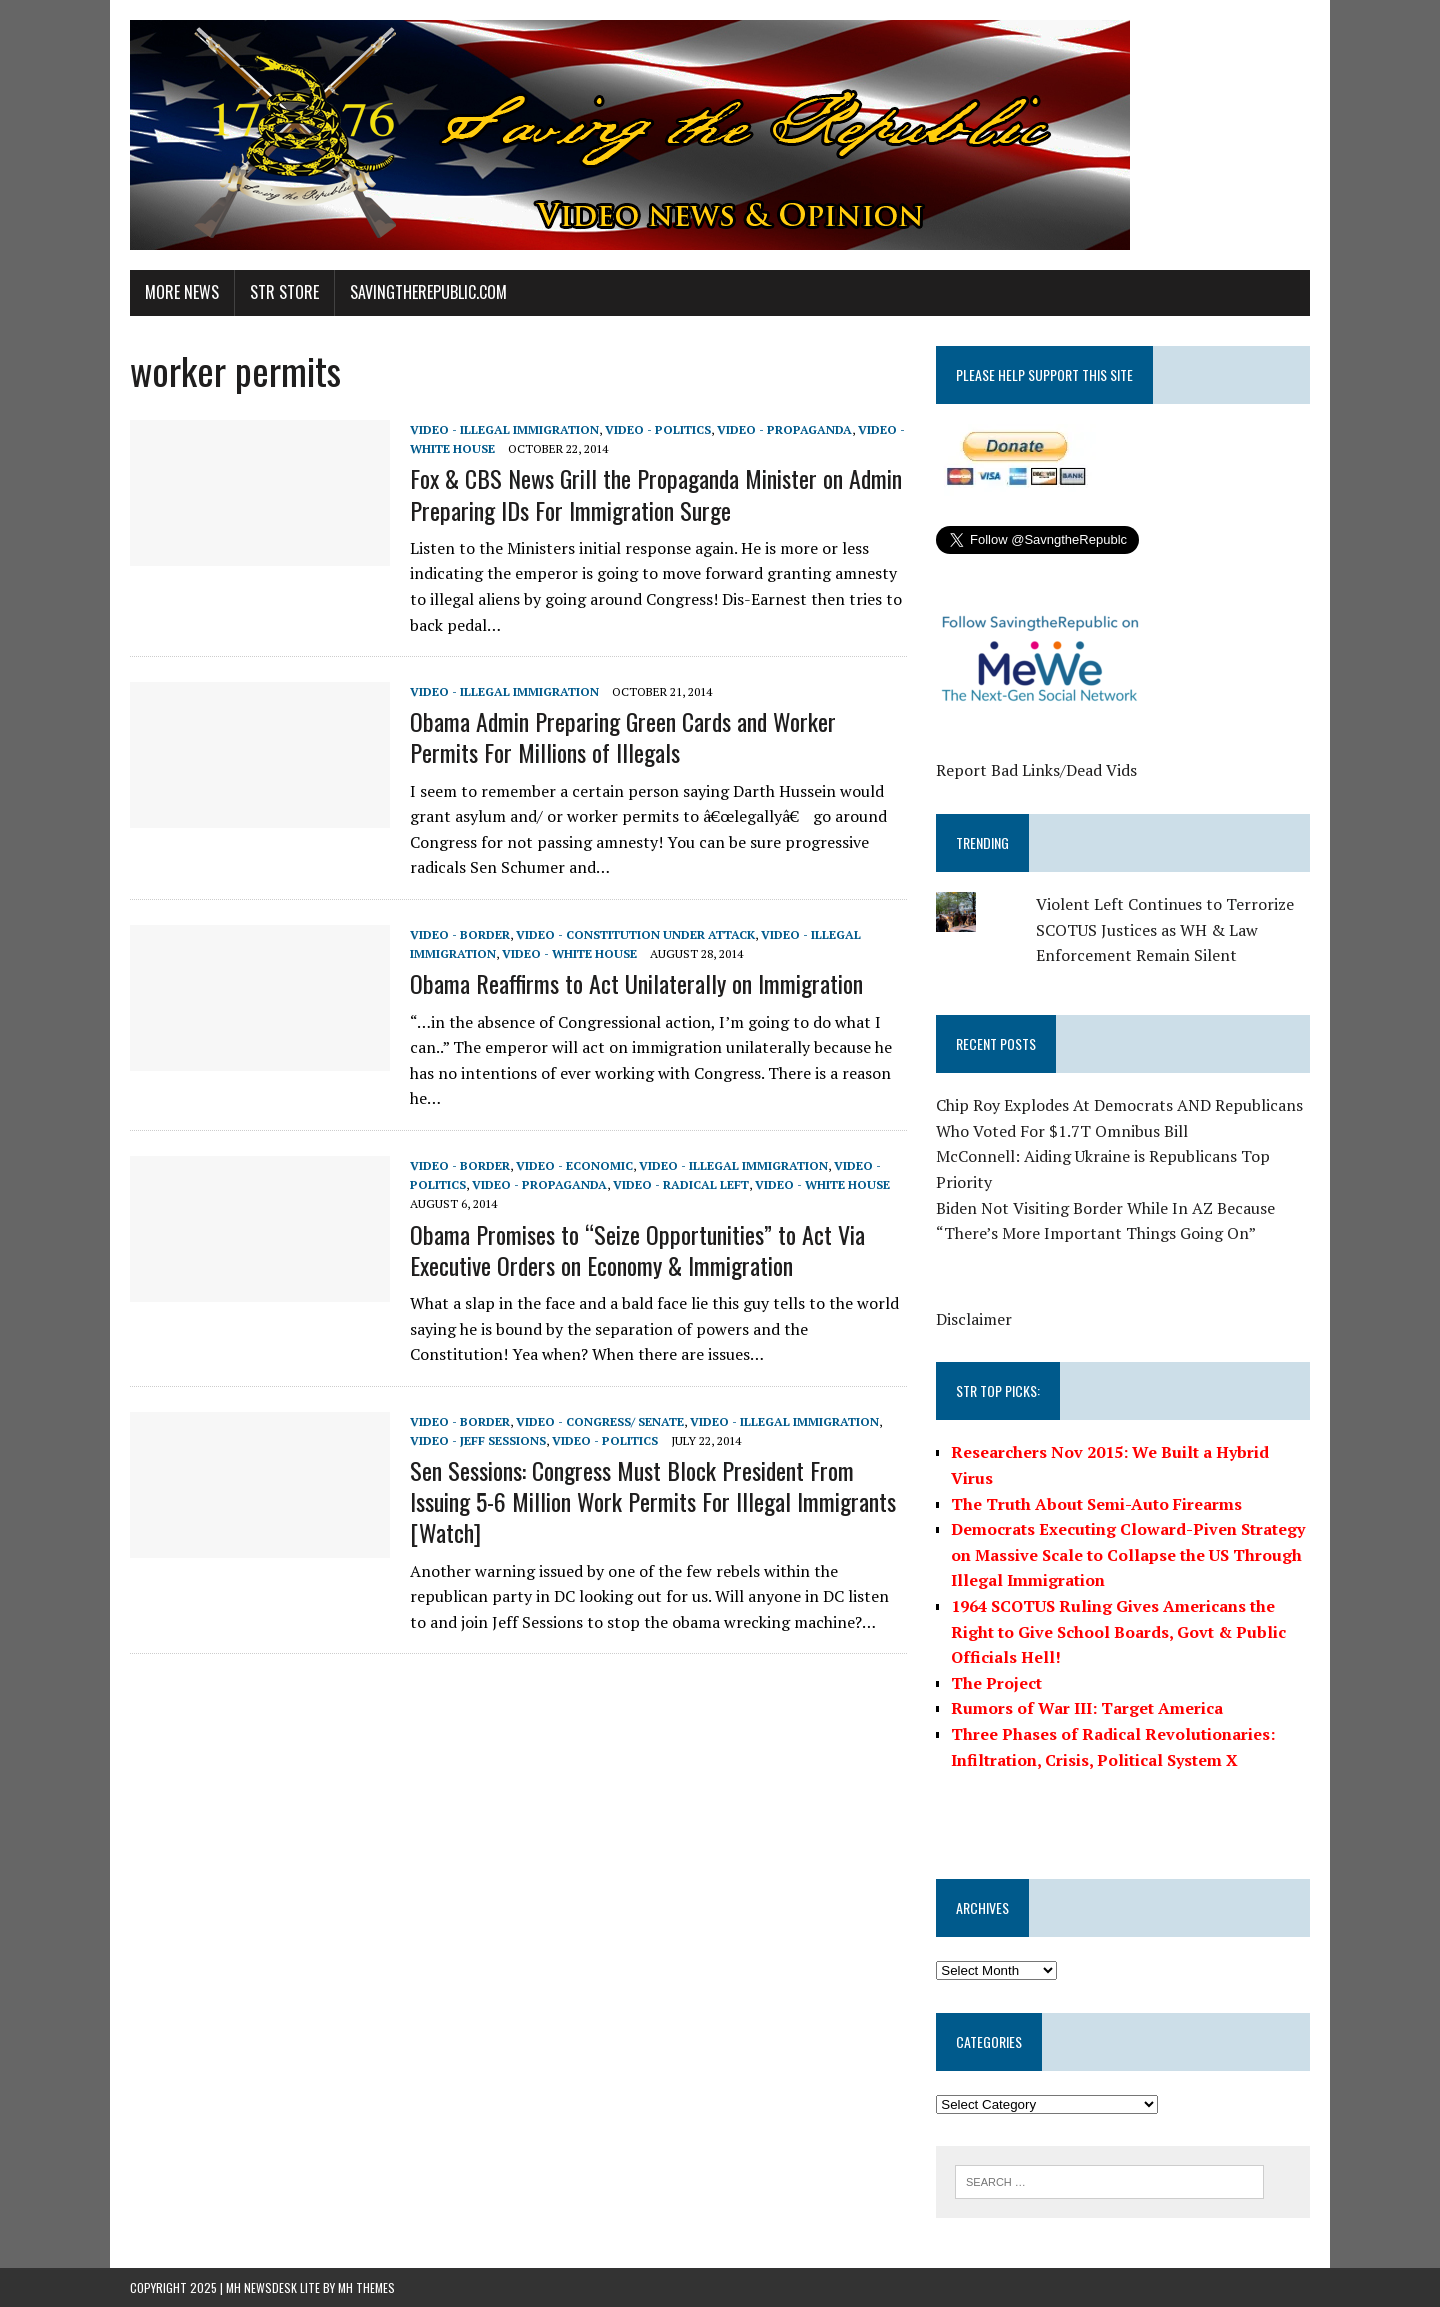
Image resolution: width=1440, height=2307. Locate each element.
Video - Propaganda (784, 429)
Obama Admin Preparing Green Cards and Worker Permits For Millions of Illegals (623, 736)
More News (182, 292)
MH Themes (366, 2287)
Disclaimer (974, 1319)
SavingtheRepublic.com (428, 292)
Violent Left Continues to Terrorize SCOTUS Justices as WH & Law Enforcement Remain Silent (1165, 929)
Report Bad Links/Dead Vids (1036, 770)
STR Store (284, 292)
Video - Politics (658, 429)
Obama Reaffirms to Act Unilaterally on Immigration (636, 983)
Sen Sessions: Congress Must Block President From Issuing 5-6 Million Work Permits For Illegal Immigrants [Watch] (653, 1501)
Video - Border (460, 934)
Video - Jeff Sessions (478, 1440)
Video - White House (569, 953)
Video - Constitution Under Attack (635, 934)
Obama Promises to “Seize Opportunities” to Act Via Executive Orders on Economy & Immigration (637, 1249)
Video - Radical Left (681, 1184)
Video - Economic (574, 1165)
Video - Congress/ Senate (600, 1421)
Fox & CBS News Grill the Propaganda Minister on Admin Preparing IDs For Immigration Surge (656, 493)
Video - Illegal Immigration (504, 429)
